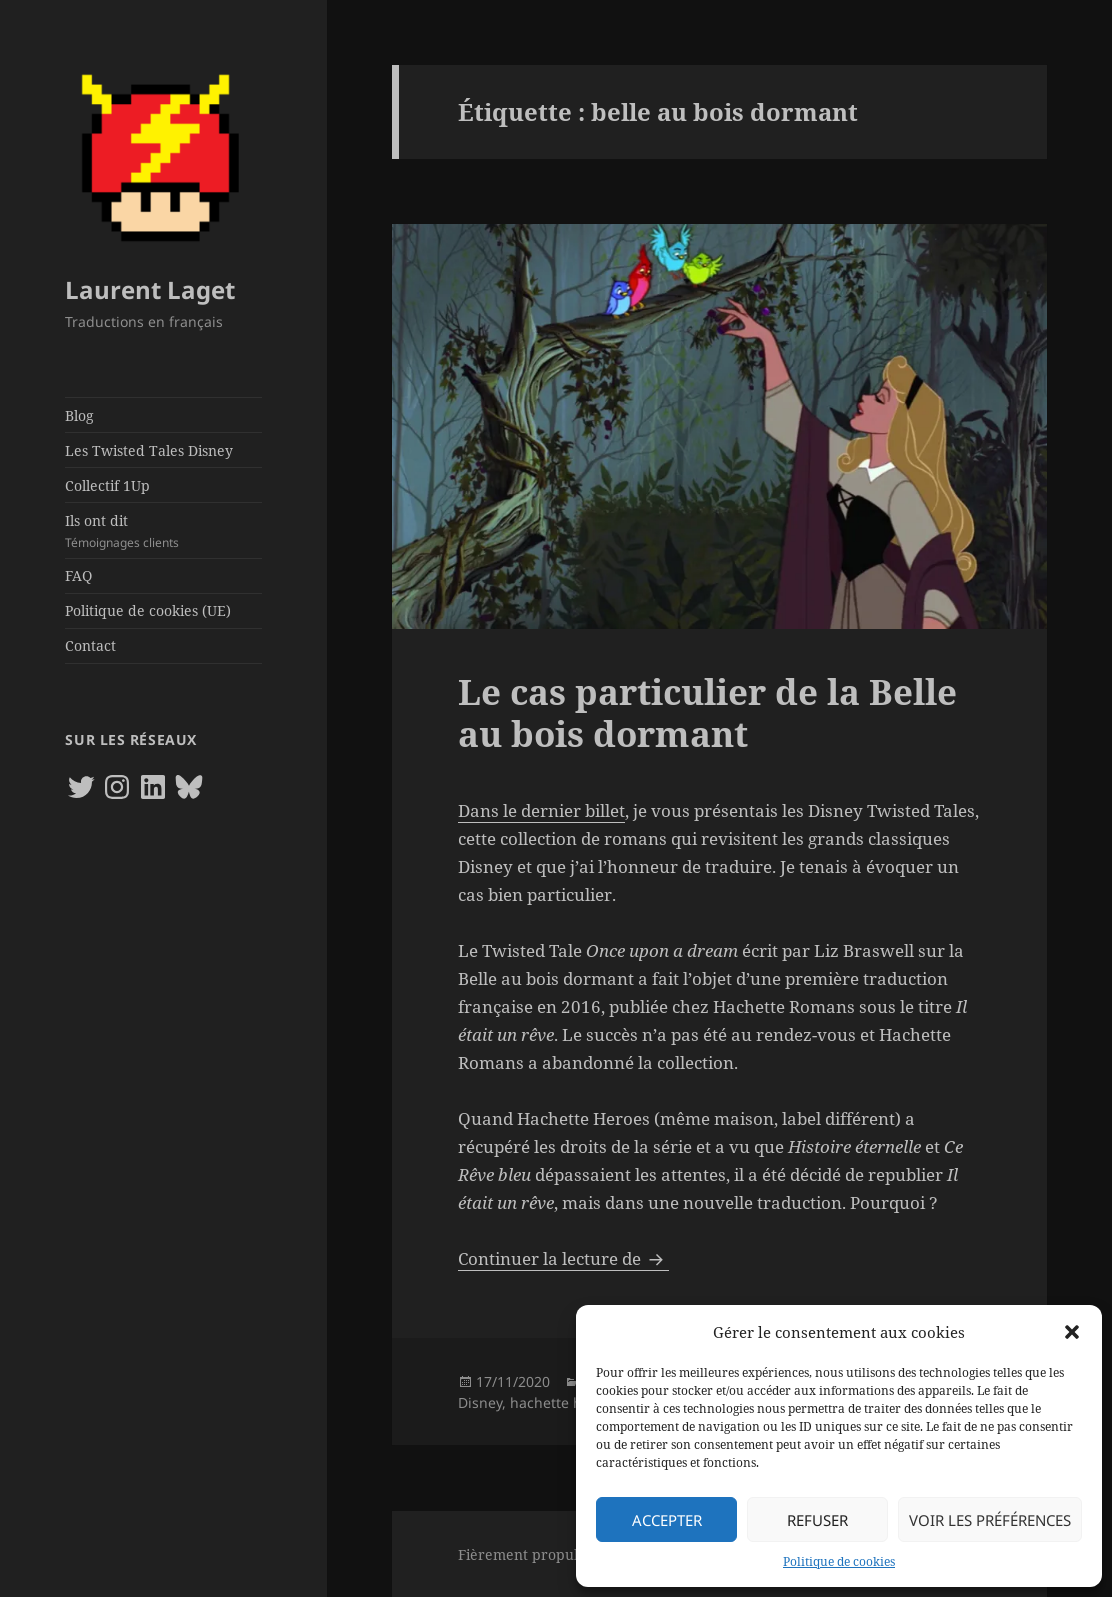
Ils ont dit (163, 531)
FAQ (78, 575)
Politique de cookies (839, 1561)
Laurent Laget (150, 289)
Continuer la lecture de (563, 1258)
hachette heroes (564, 1402)
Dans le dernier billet (541, 810)
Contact (90, 645)
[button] (1072, 1332)
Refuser (817, 1520)
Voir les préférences (990, 1520)
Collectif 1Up (107, 485)
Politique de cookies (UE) (148, 610)
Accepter (667, 1520)
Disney (480, 1402)
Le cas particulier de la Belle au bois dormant (707, 712)
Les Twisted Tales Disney (149, 450)
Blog (79, 415)
